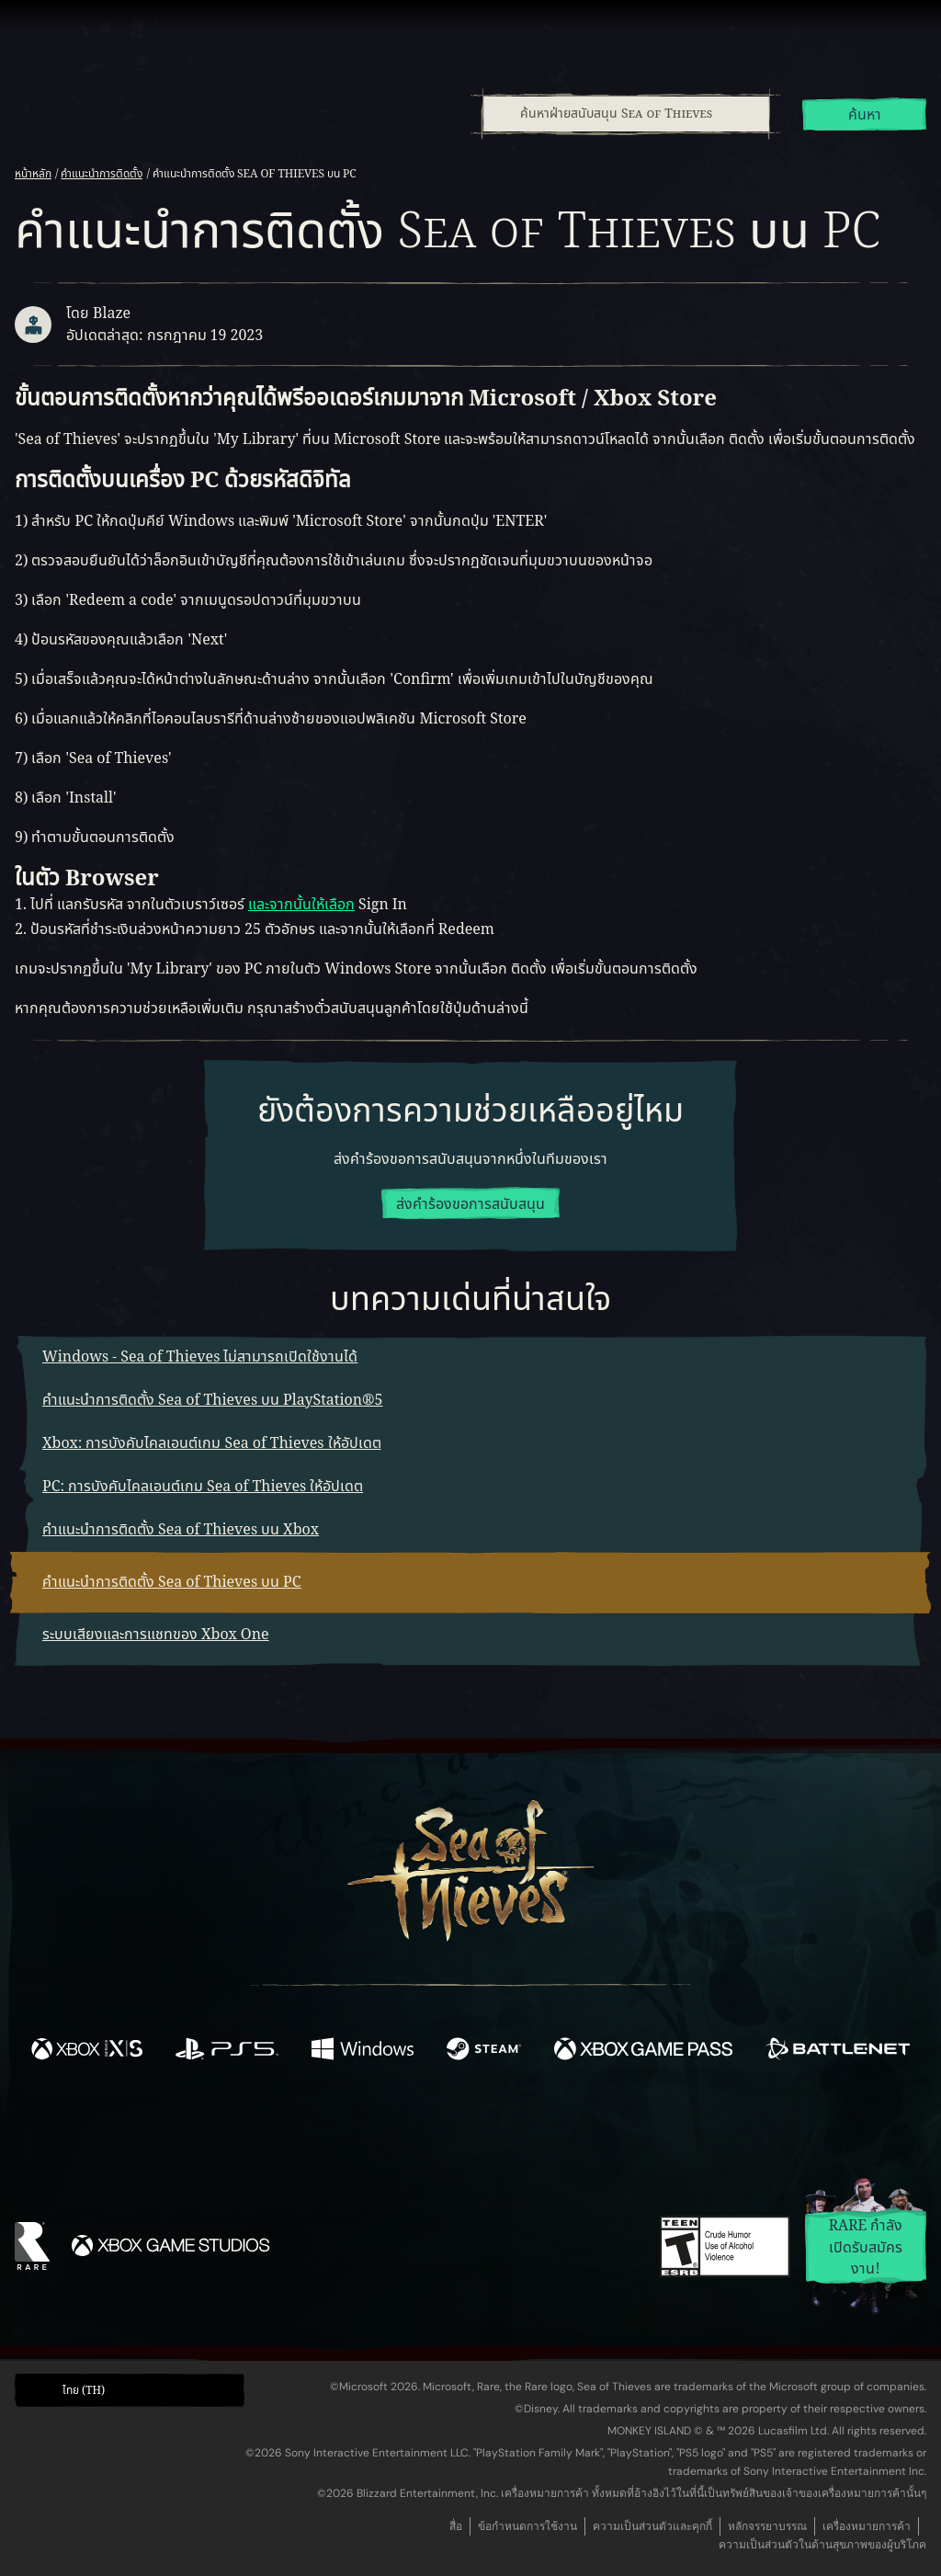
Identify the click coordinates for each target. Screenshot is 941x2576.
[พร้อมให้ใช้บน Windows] (362, 2052)
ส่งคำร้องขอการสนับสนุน (470, 1204)
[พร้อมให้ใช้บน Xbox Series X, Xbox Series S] (86, 2052)
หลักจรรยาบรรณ (767, 2526)
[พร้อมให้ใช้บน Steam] (484, 2052)
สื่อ (455, 2526)
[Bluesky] (648, 2132)
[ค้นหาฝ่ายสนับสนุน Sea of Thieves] (626, 114)
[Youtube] (466, 2129)
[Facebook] (287, 2128)
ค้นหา (864, 115)
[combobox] (625, 114)
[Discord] (545, 2133)
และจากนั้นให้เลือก (301, 905)
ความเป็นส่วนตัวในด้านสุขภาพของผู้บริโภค (822, 2544)
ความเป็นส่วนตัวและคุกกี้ (652, 2526)
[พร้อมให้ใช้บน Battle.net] (838, 2052)
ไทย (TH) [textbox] (83, 2390)
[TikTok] (596, 2130)
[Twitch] (387, 2130)
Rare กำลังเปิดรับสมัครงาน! (866, 2247)
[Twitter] (334, 2129)
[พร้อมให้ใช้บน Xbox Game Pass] (643, 2052)
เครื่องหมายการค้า (866, 2526)
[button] (129, 2391)
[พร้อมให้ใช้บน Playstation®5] (227, 2052)
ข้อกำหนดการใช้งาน (527, 2526)
